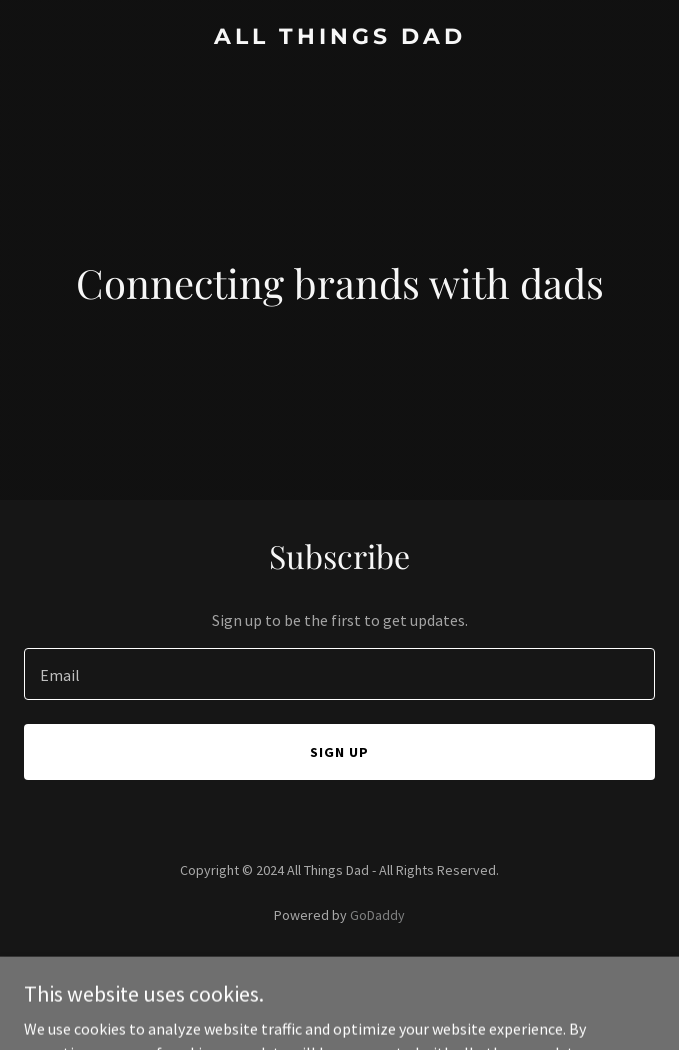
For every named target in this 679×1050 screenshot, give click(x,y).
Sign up (339, 752)
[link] (339, 38)
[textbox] (339, 674)
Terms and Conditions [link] (339, 997)
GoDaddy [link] (377, 915)
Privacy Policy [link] (340, 971)
